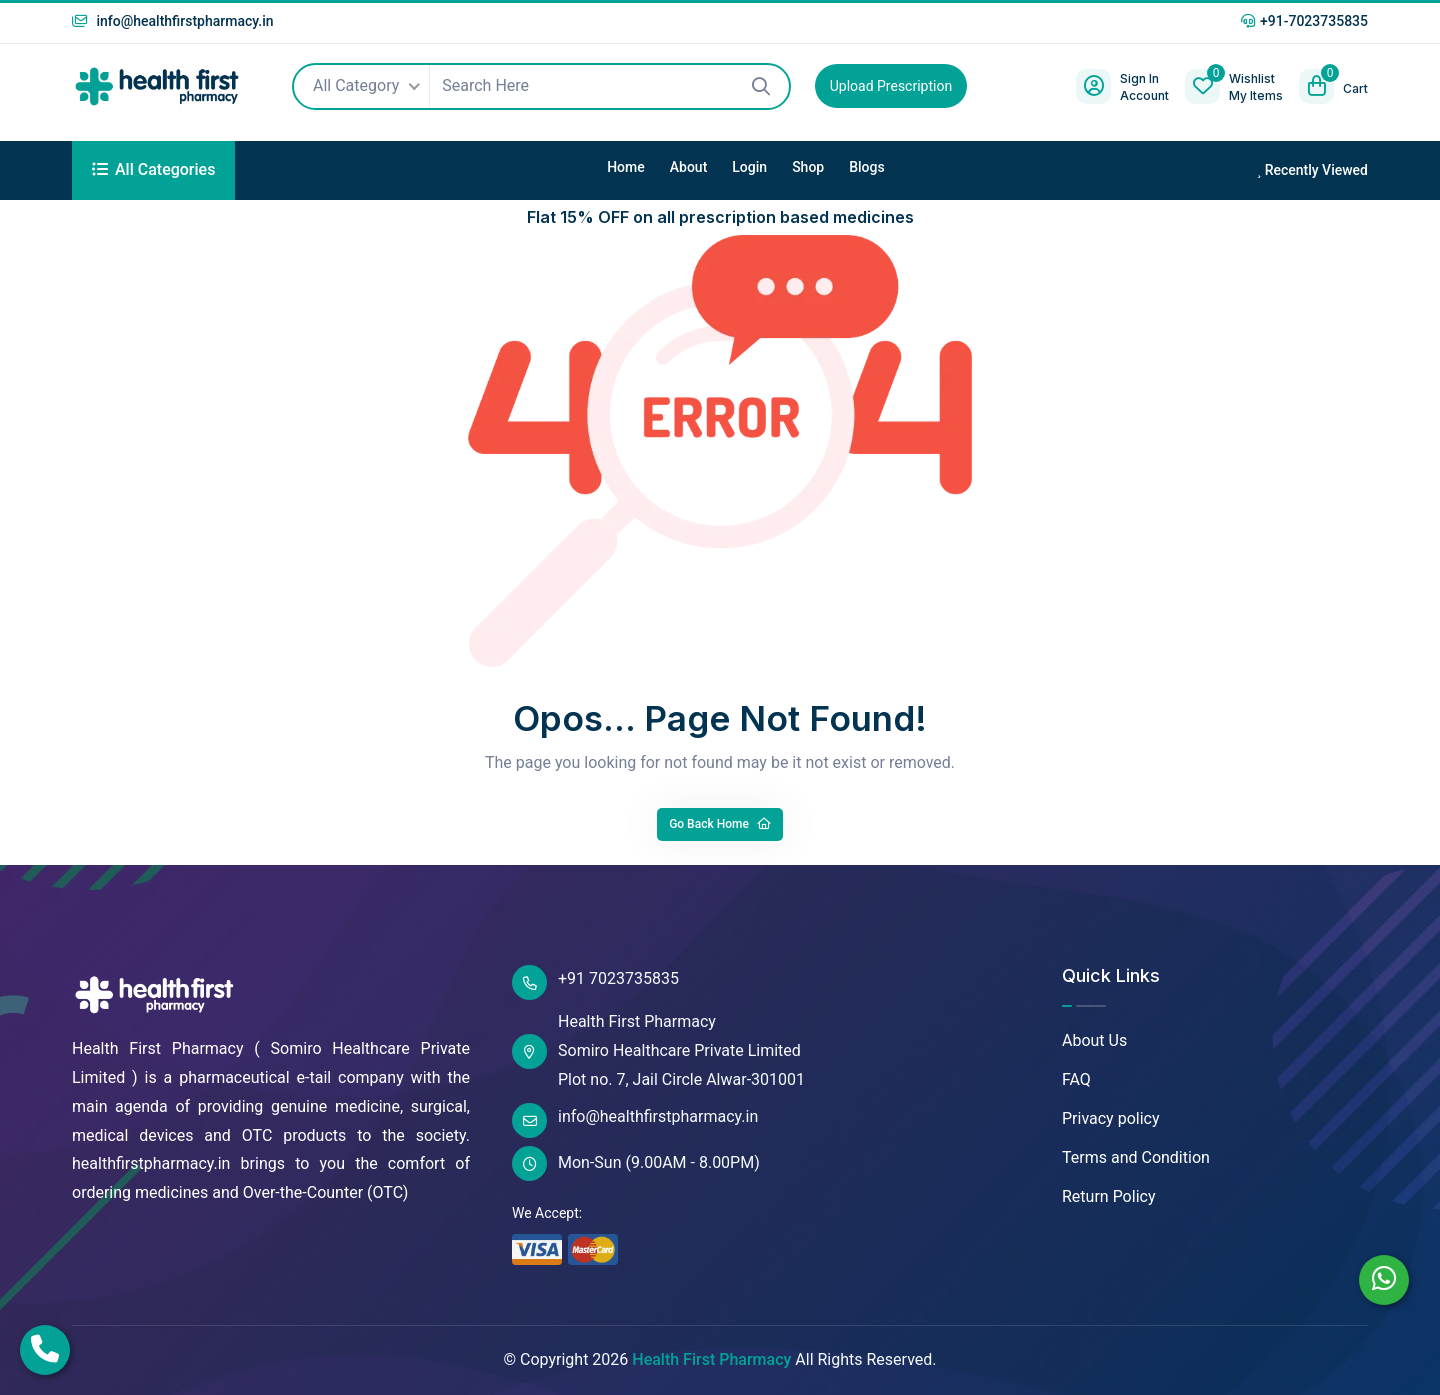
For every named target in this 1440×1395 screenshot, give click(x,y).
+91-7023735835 (1304, 21)
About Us (1094, 1040)
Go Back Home (720, 824)
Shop (808, 167)
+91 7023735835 (595, 982)
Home (626, 167)
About (689, 167)
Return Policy (1108, 1196)
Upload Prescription (891, 86)
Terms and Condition (1136, 1157)
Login (749, 167)
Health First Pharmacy (711, 1359)
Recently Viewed (1312, 170)
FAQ (1076, 1079)
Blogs (867, 167)
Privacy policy (1111, 1118)
